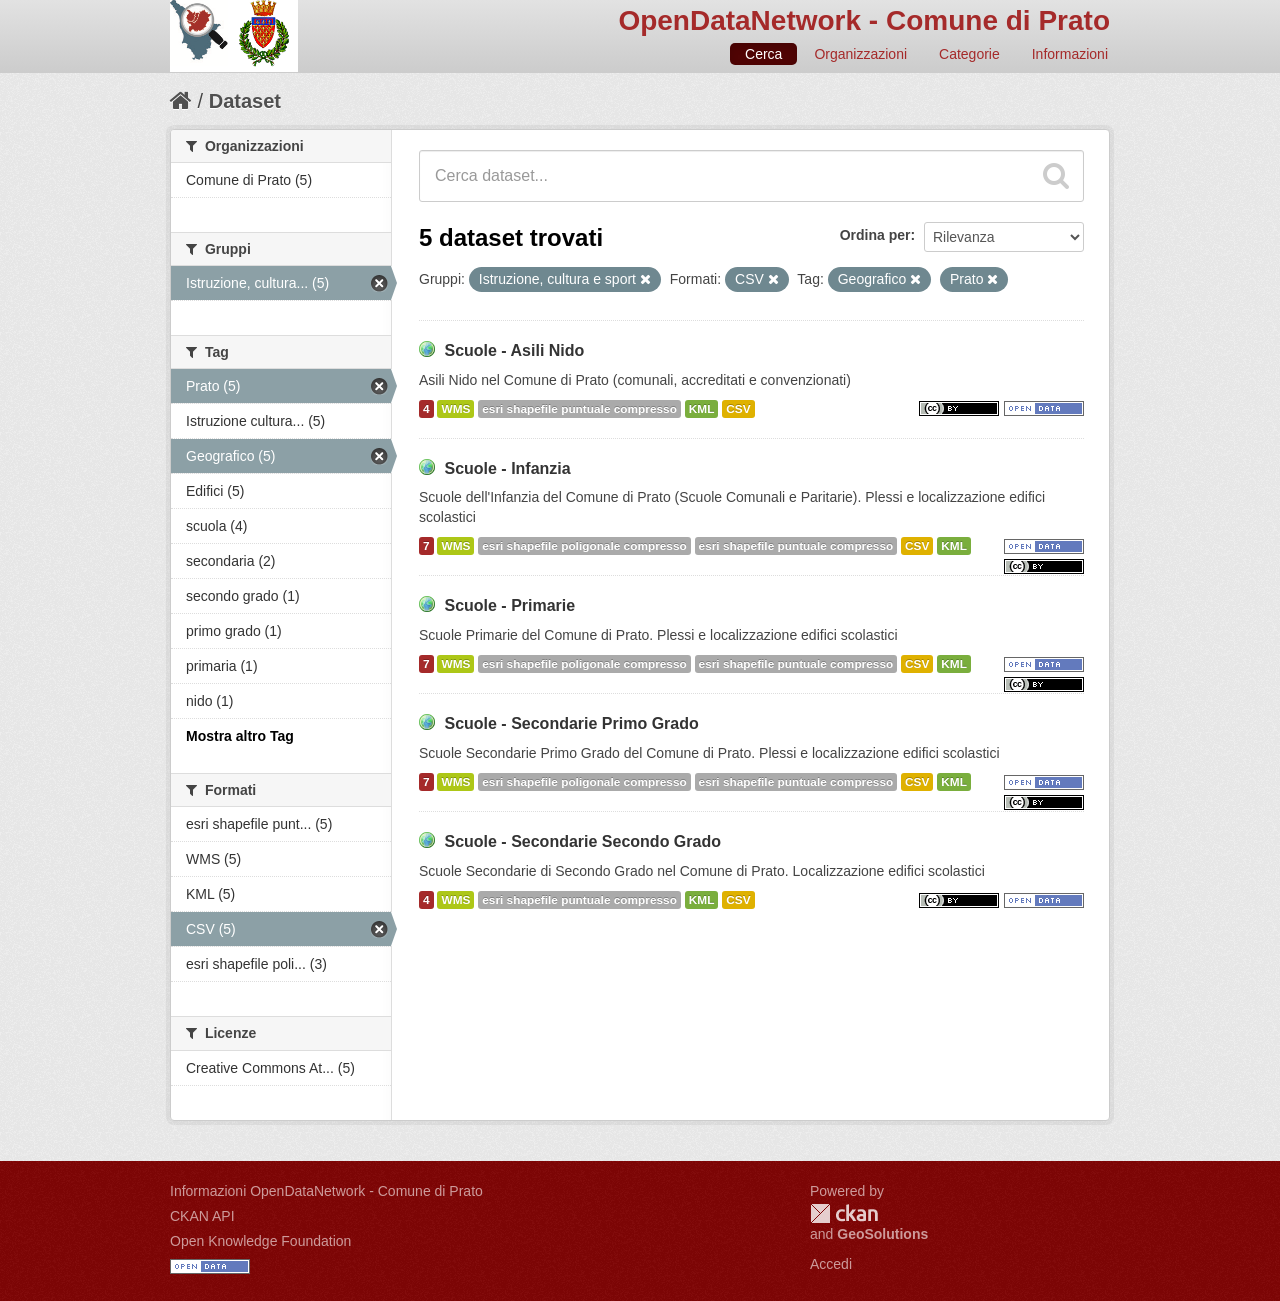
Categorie (969, 54)
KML (702, 409)
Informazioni (1070, 54)
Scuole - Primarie (509, 605)
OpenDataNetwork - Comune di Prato (864, 20)
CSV (738, 409)
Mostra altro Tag (240, 736)
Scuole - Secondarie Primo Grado (571, 723)
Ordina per (875, 235)
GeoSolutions (882, 1234)
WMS (455, 409)
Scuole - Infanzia (507, 468)
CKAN (844, 1213)
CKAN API (202, 1216)
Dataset (245, 101)
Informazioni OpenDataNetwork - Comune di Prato (326, 1191)
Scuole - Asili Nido (514, 350)
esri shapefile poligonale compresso (584, 546)
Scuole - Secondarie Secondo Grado (582, 841)
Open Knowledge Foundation (260, 1241)
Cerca (763, 54)
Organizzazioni (860, 54)
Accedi (831, 1264)
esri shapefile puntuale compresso (579, 409)
